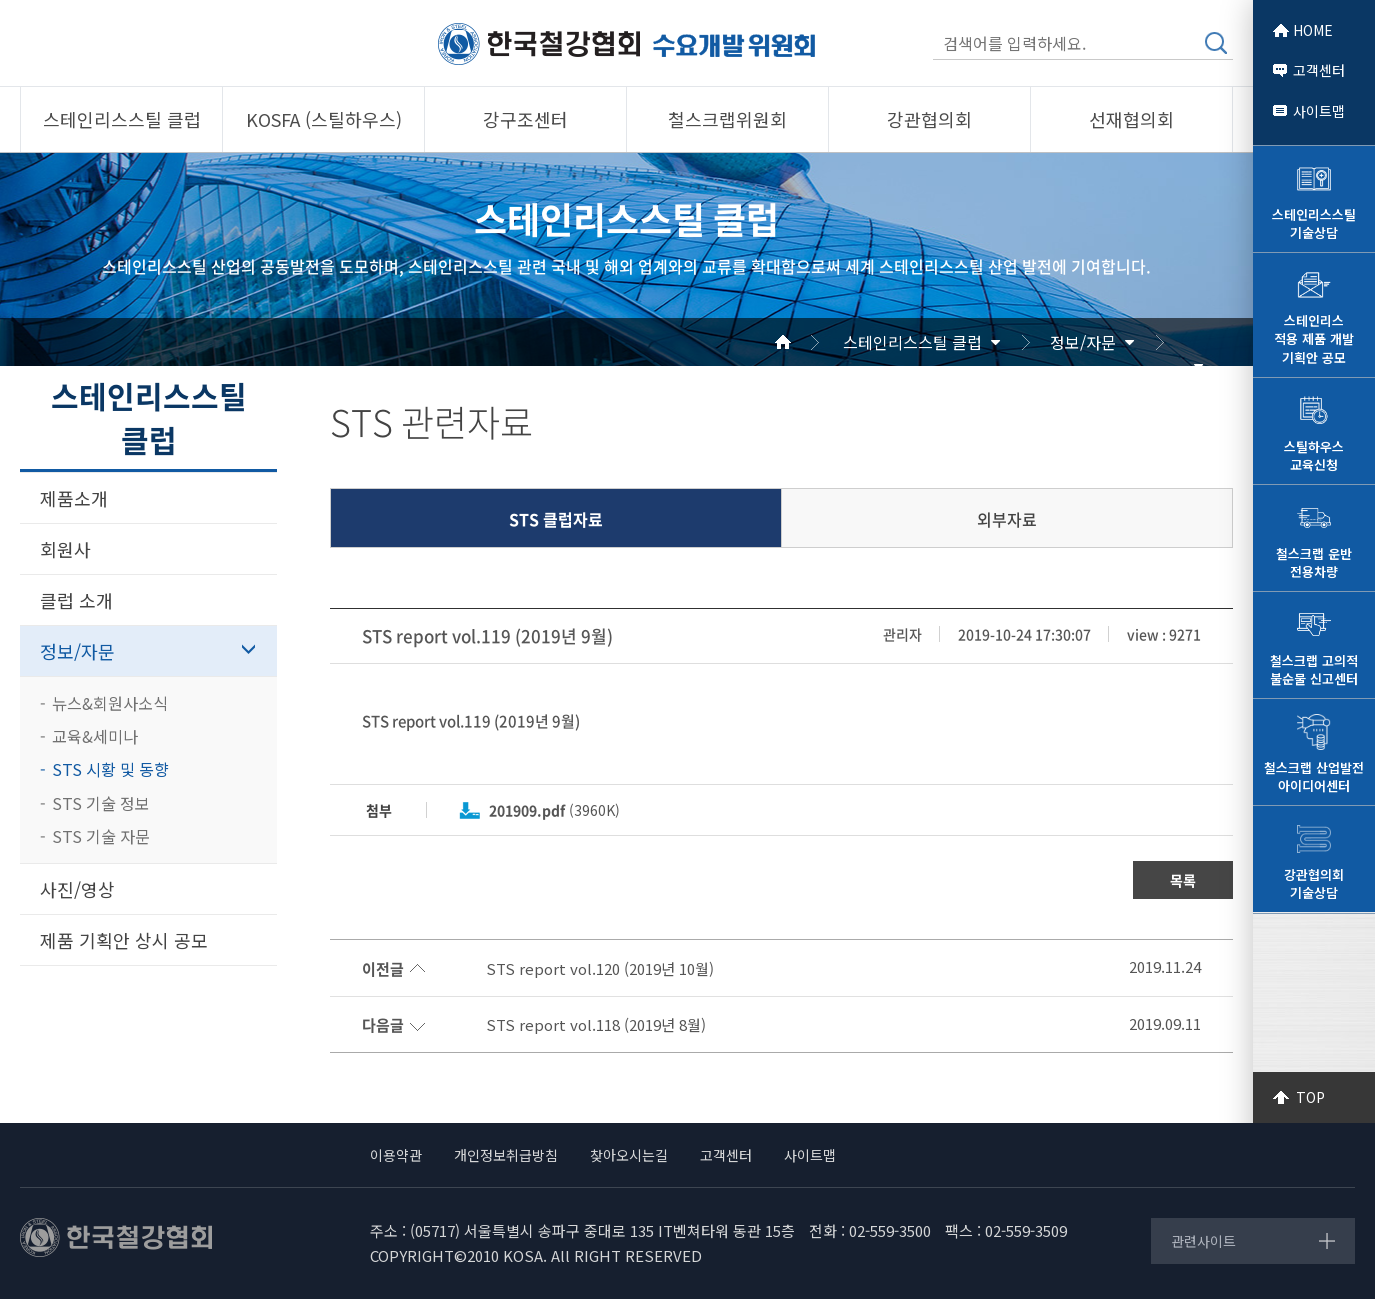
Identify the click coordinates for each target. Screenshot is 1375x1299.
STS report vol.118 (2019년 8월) (596, 1025)
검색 (1216, 43)
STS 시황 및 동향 (110, 769)
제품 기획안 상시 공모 (124, 940)
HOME (1313, 30)
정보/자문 (1083, 342)
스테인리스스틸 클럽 (912, 342)
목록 (1183, 880)
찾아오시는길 (629, 1155)
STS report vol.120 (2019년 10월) (600, 969)
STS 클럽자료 (556, 519)
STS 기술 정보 (101, 803)
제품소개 (74, 498)
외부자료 (1007, 519)
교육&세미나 (95, 736)
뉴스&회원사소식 (110, 703)
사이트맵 (1319, 111)
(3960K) (554, 810)
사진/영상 (77, 889)
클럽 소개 (76, 600)
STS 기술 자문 (101, 836)
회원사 (65, 549)
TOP (1310, 1097)
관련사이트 (1203, 1241)
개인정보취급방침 (506, 1155)
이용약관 (396, 1155)
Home (807, 342)
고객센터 (1319, 70)
